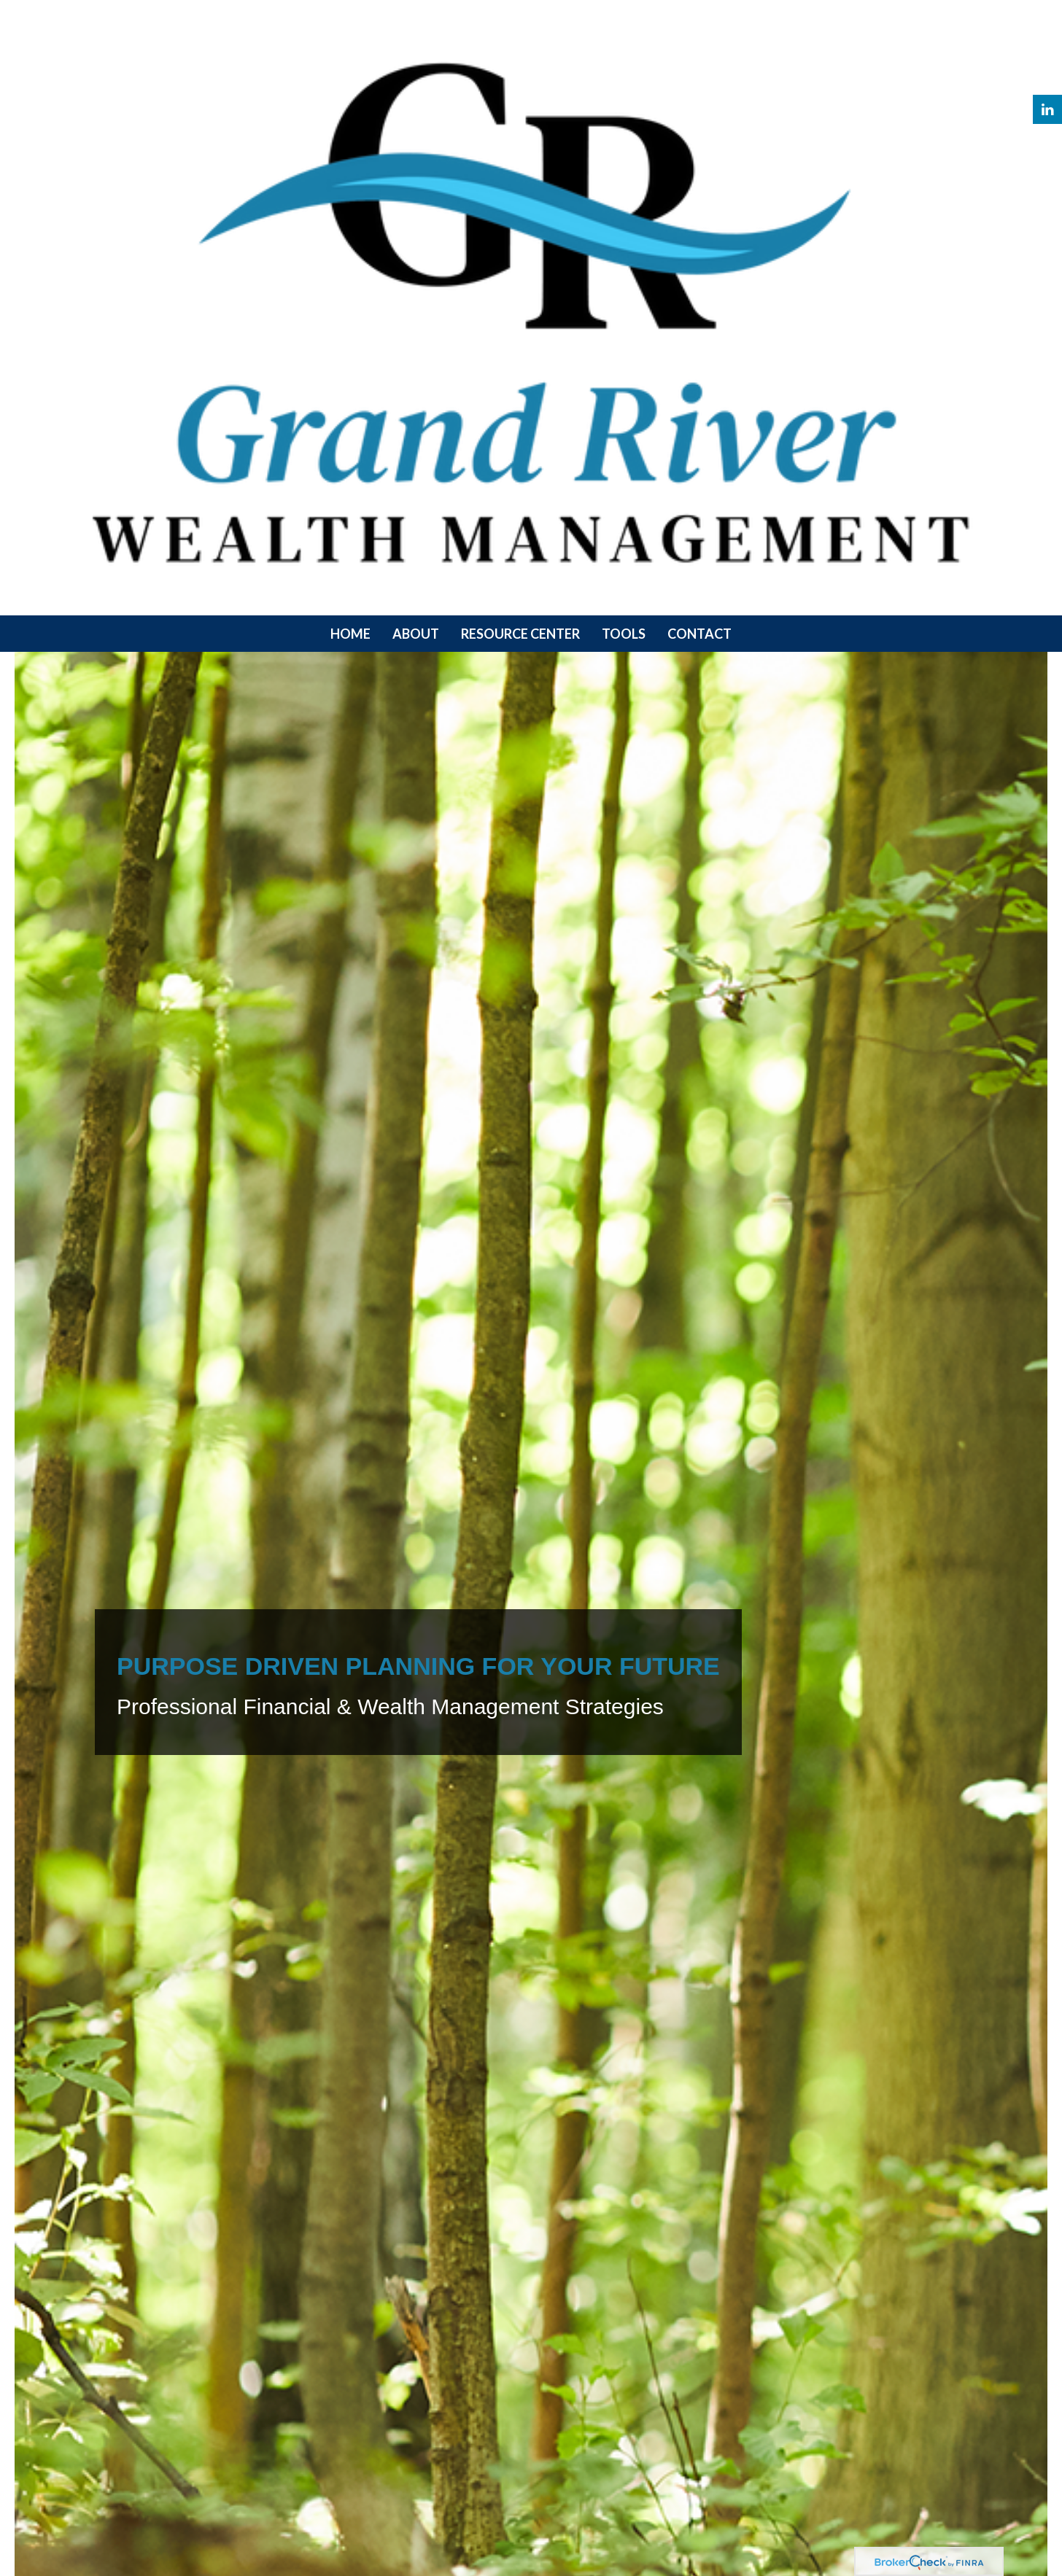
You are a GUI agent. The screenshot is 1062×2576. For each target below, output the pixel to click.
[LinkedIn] (1047, 109)
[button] (415, 633)
